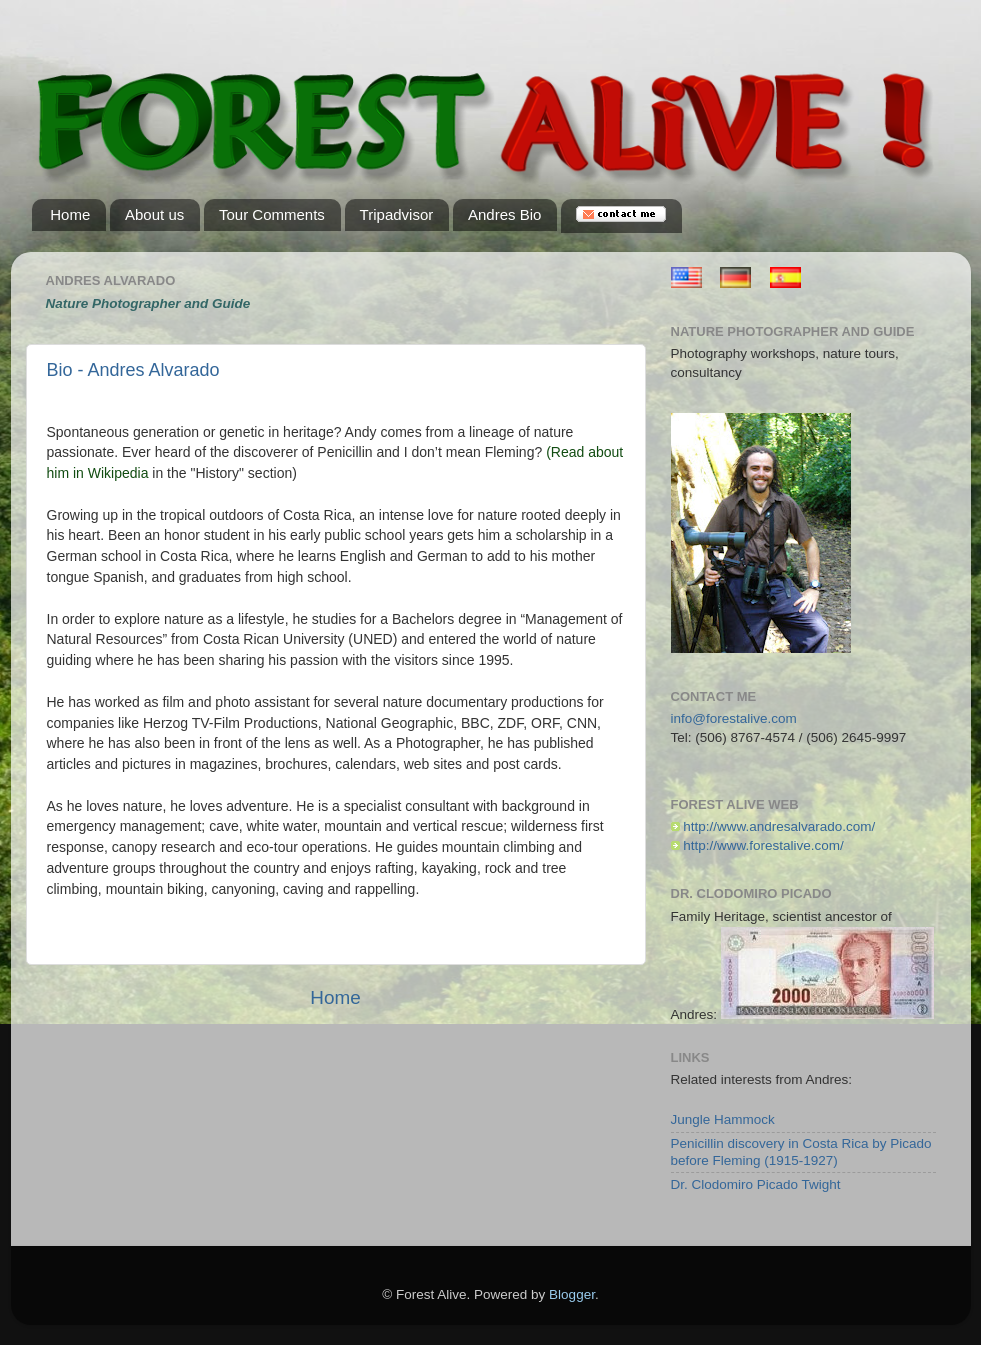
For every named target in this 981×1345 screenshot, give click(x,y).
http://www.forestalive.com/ (763, 845)
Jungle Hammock (723, 1119)
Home (335, 997)
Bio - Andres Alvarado (133, 370)
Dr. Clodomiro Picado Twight (756, 1184)
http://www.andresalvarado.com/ (779, 826)
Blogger (572, 1294)
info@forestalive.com (734, 718)
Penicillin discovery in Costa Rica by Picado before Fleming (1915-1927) (801, 1151)
